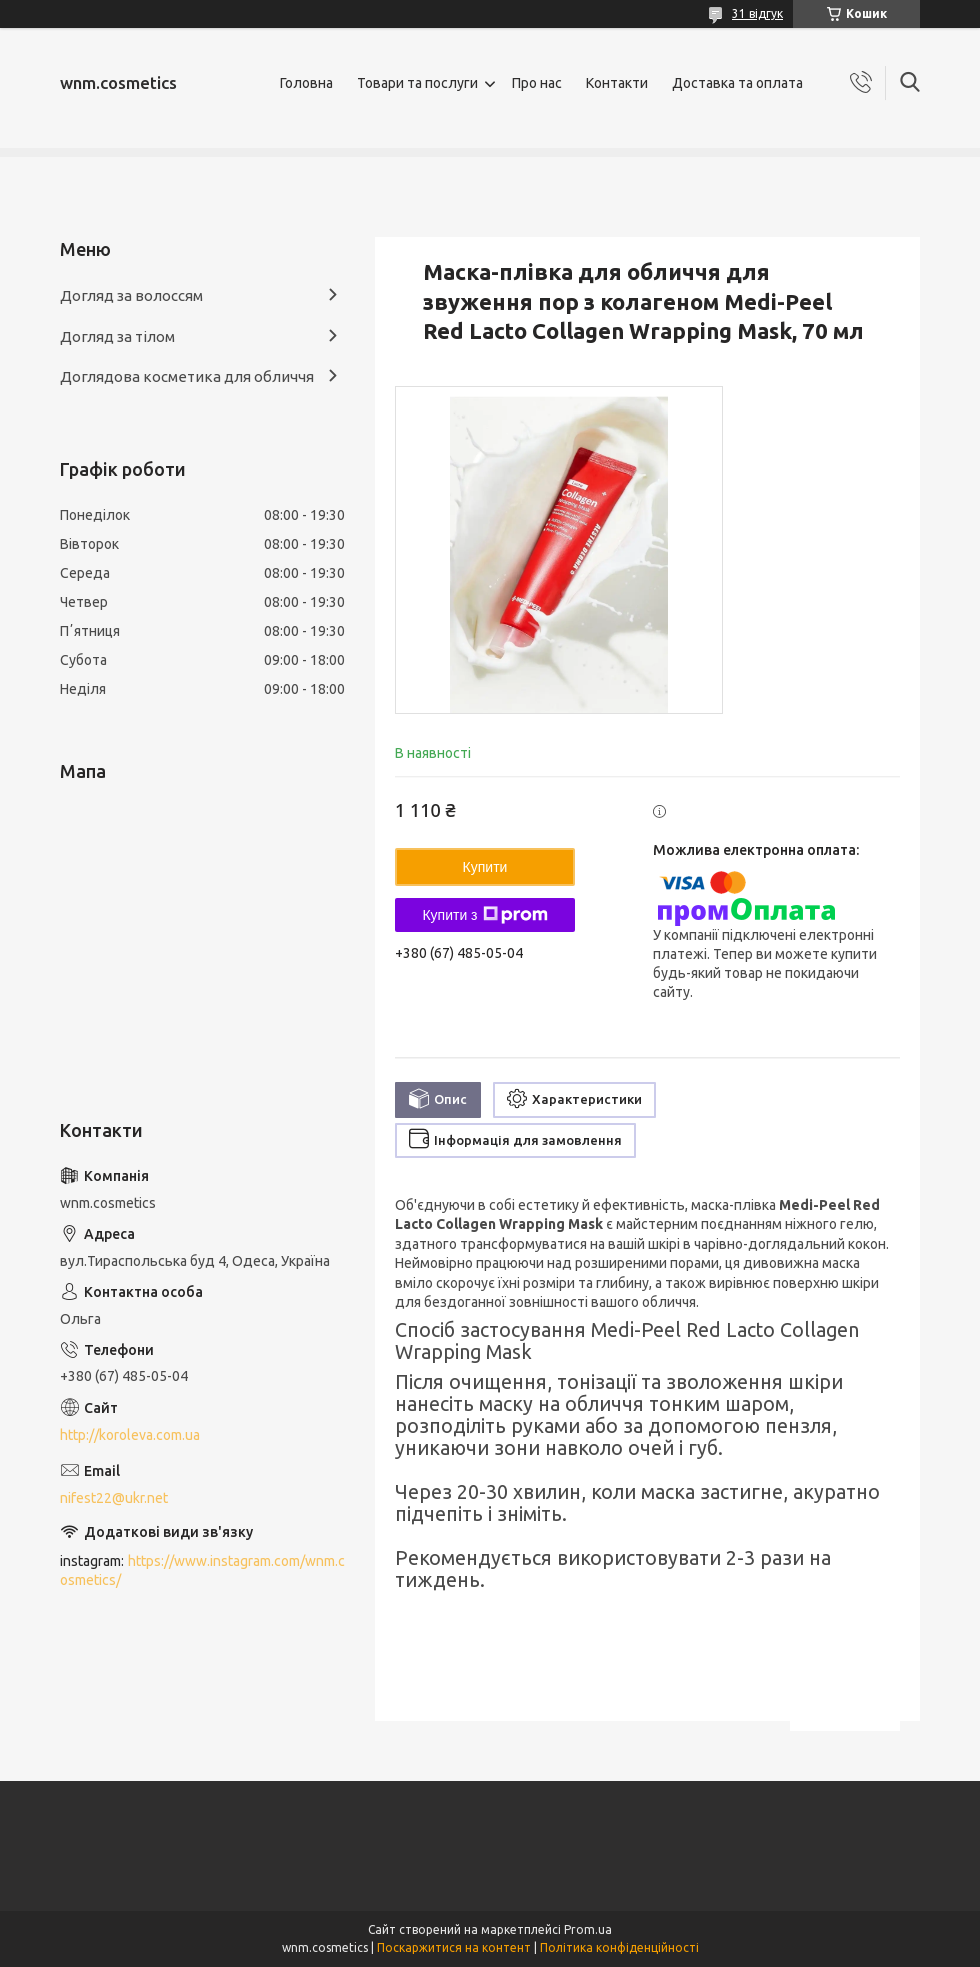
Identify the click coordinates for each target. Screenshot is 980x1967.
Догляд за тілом (117, 336)
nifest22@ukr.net (114, 1498)
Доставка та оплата (737, 83)
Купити (485, 867)
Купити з (484, 915)
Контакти (617, 83)
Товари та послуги (417, 83)
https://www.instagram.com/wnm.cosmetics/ (202, 1570)
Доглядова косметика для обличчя (187, 376)
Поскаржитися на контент (454, 1947)
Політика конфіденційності (619, 1947)
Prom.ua (588, 1929)
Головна (306, 83)
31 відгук (757, 13)
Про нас (537, 83)
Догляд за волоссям (131, 295)
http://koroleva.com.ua (130, 1435)
